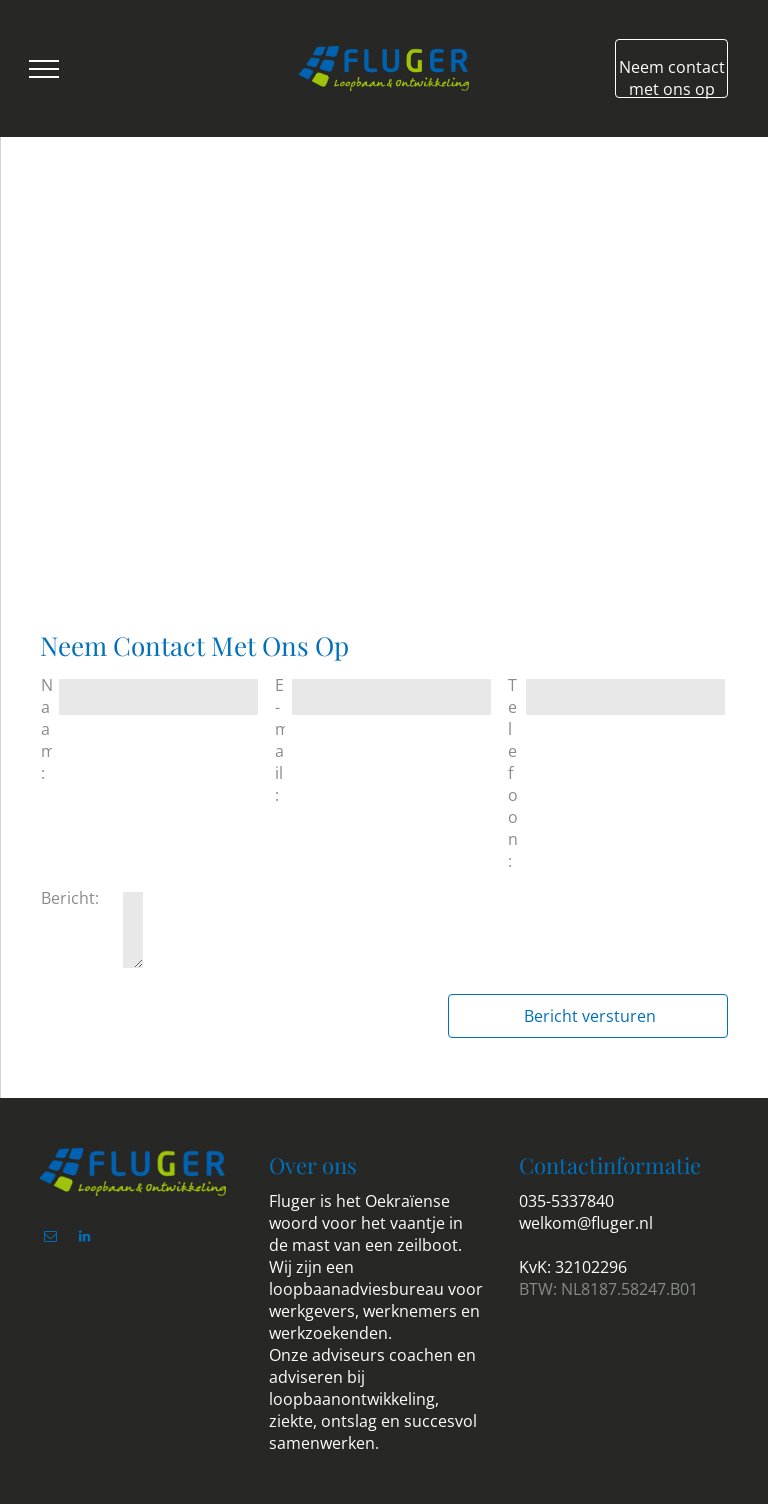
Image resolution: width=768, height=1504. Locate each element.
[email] (50, 1239)
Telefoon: (513, 773)
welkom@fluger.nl (586, 1223)
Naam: (46, 729)
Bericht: (70, 898)
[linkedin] (84, 1239)
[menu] (44, 69)
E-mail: (280, 740)
